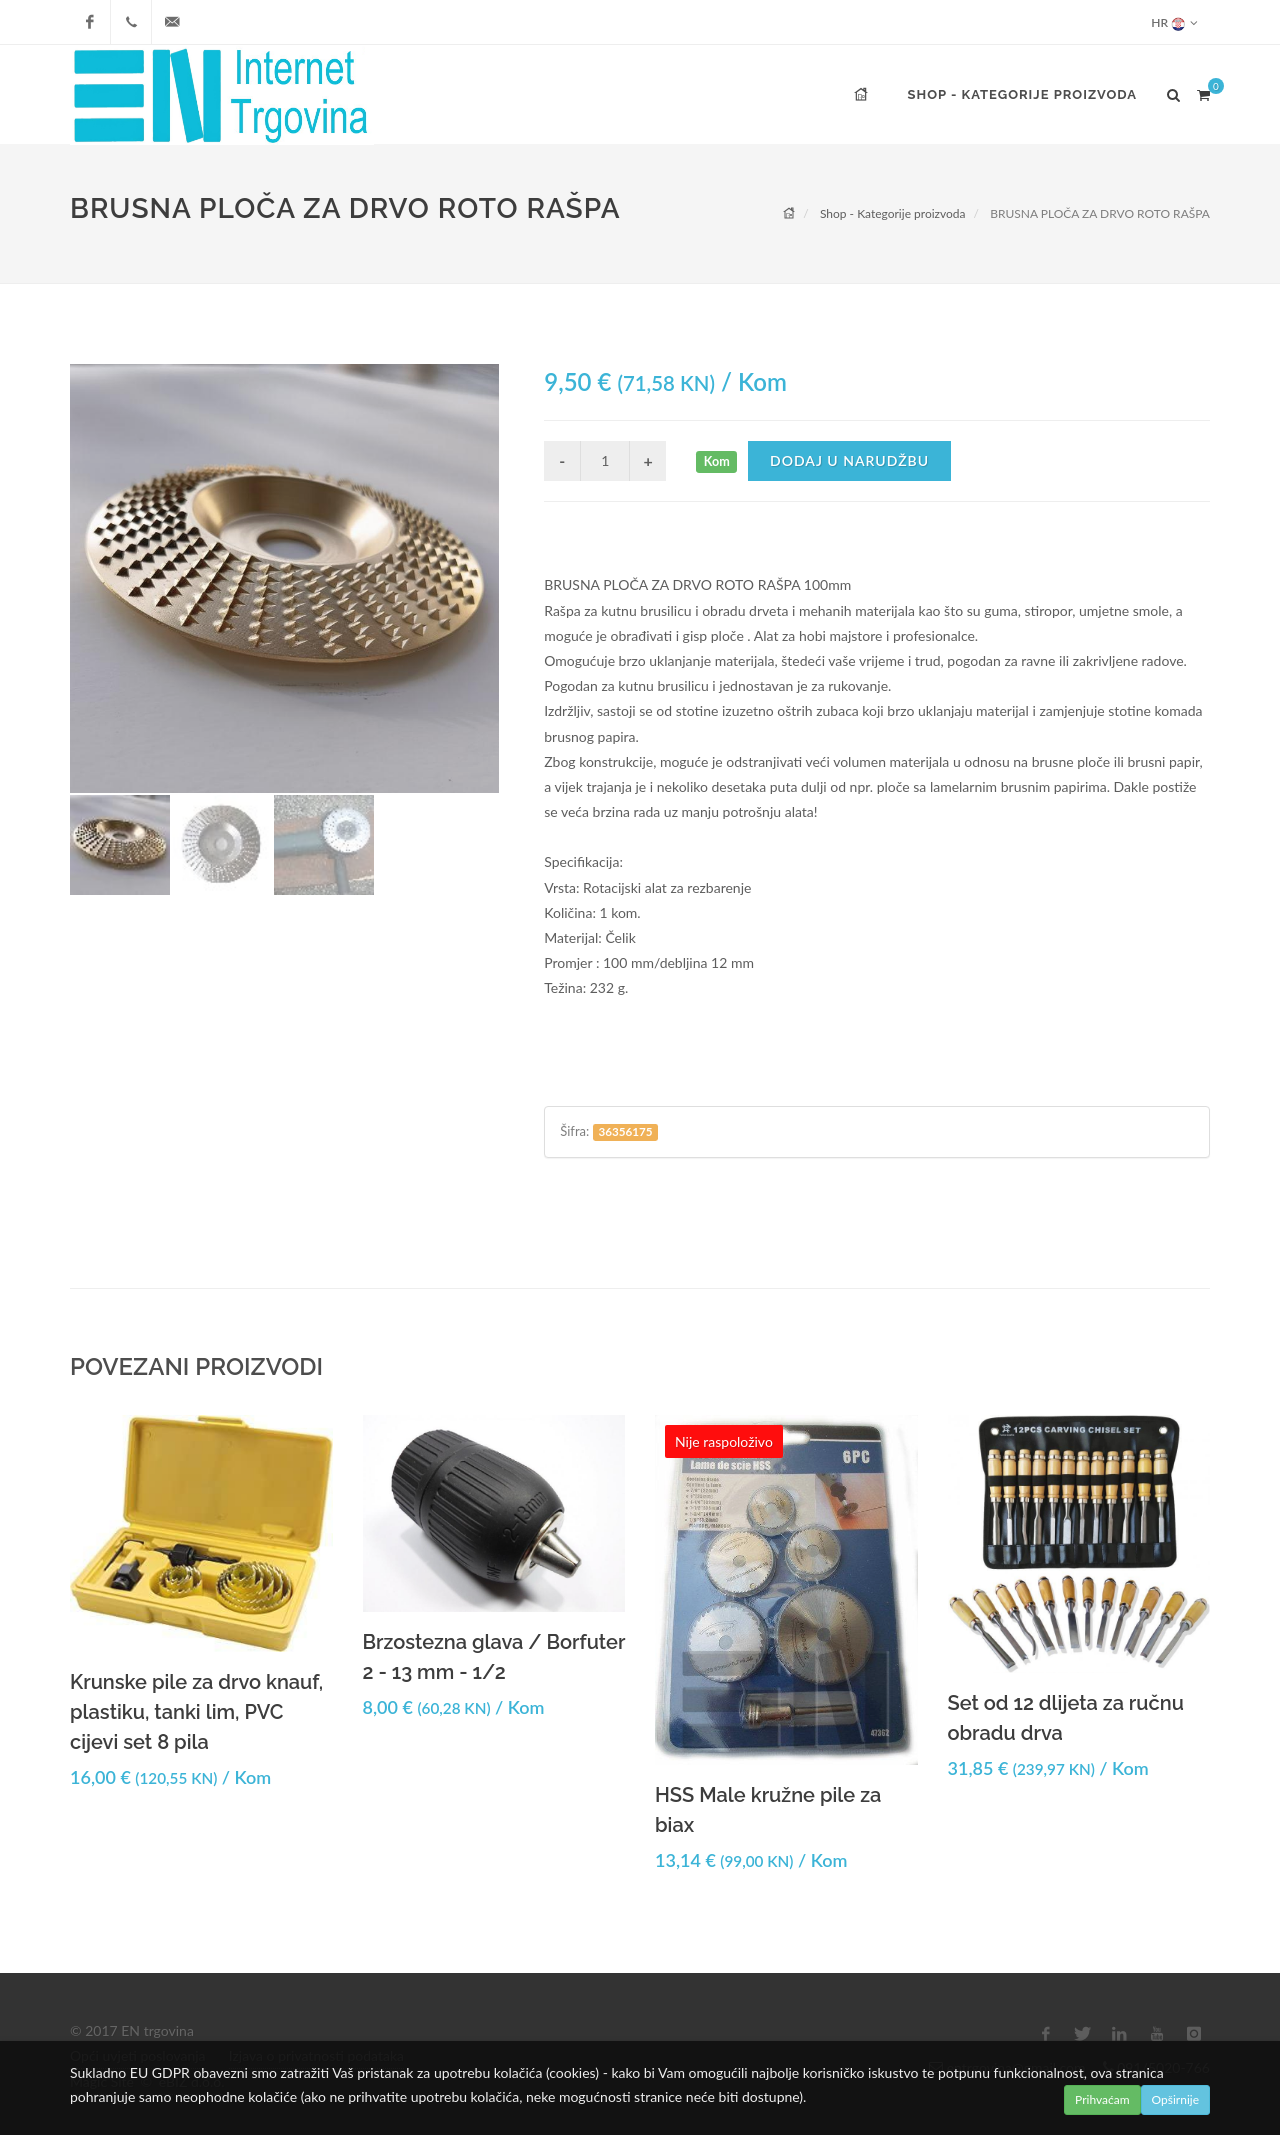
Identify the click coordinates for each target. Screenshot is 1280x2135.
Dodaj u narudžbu (849, 460)
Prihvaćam (1102, 2099)
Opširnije (1175, 2099)
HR (1174, 22)
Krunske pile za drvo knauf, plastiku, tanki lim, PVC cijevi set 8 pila (196, 1712)
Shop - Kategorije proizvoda (893, 213)
